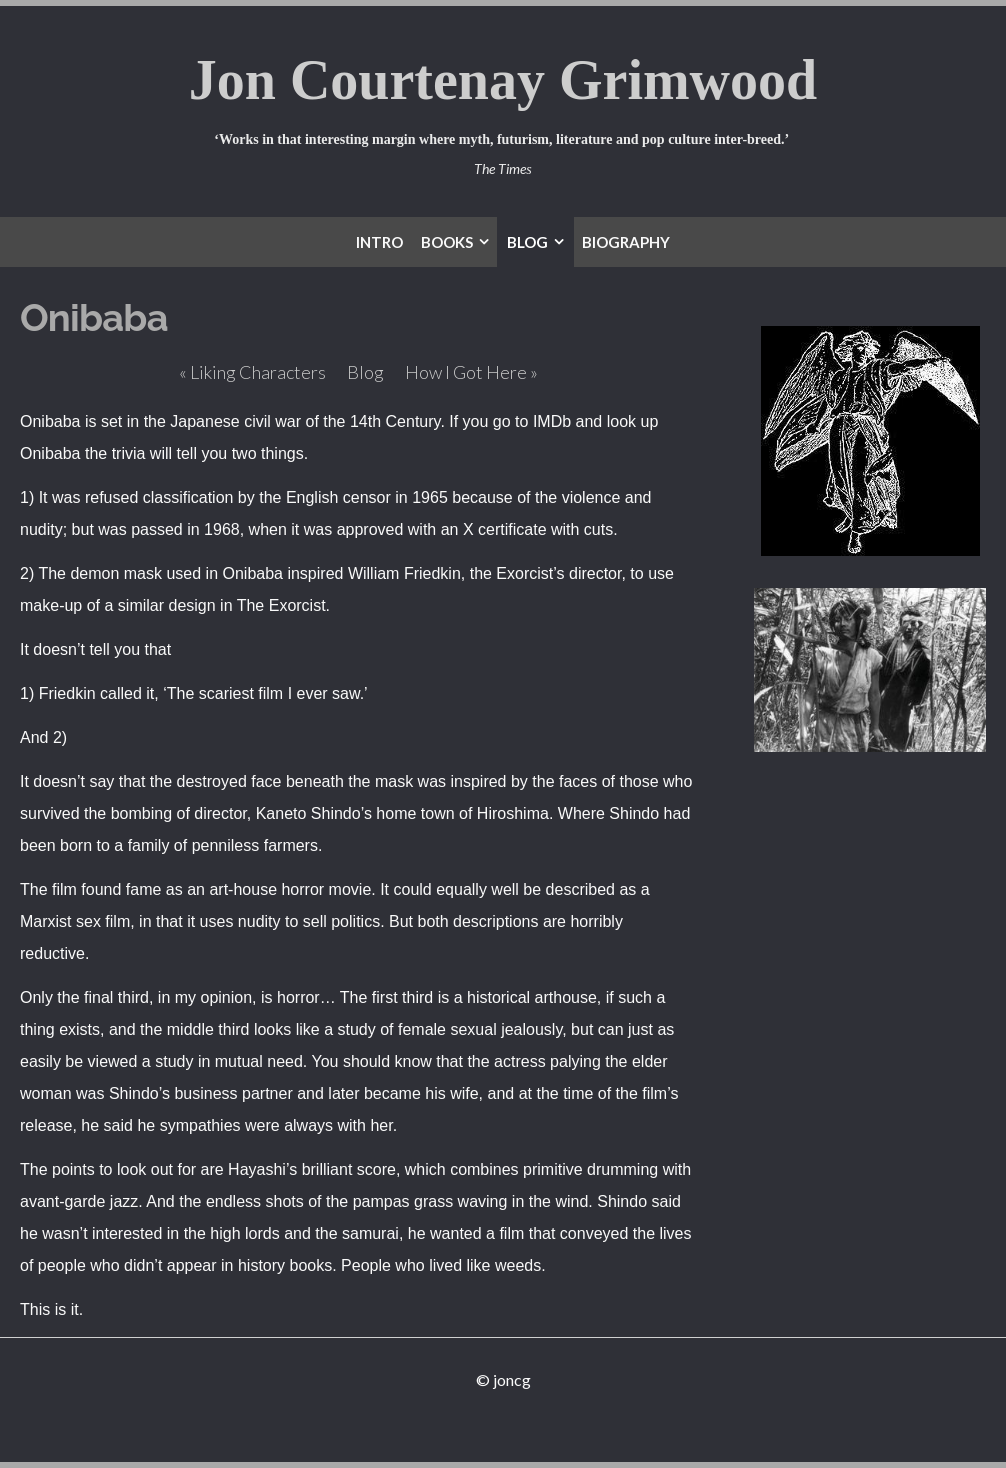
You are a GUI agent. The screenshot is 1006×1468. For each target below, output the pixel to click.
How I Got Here (471, 372)
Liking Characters (252, 372)
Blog (365, 372)
